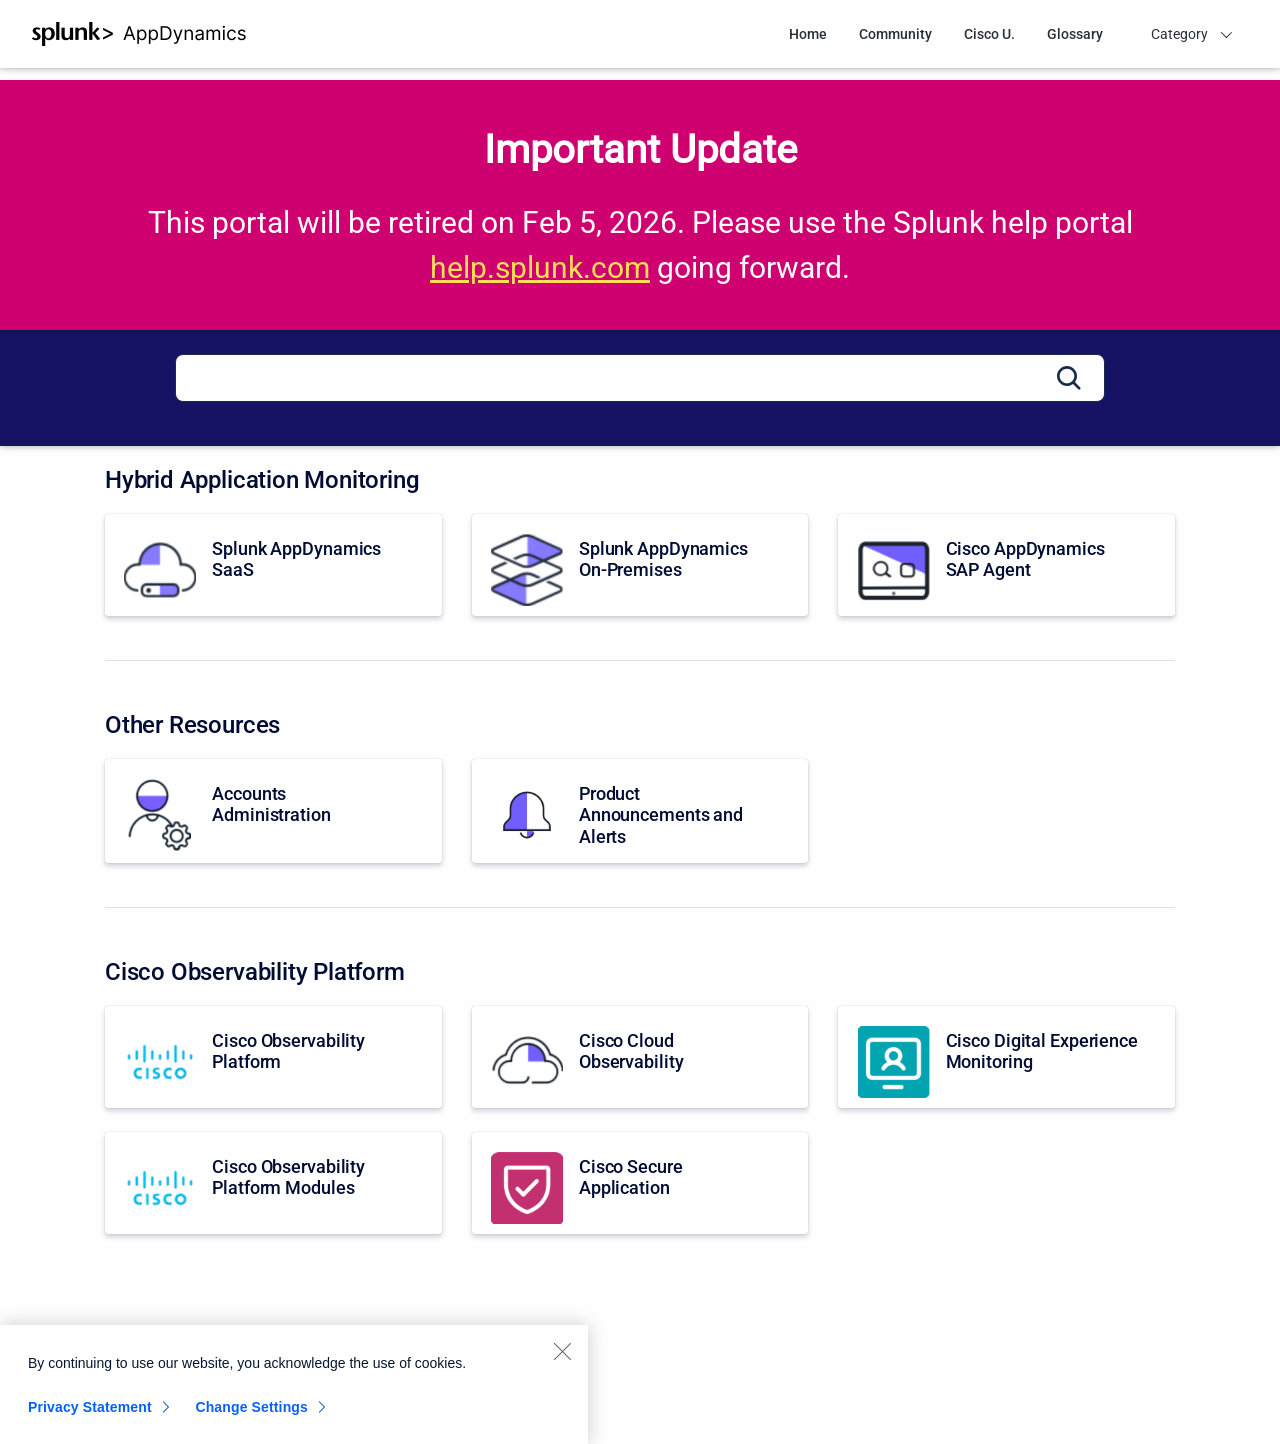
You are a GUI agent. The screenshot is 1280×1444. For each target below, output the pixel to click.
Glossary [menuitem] (1075, 34)
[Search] (640, 378)
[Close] (562, 1359)
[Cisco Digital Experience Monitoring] (1006, 1057)
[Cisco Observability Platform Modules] (273, 1183)
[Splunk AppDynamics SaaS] (273, 565)
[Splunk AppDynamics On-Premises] (640, 565)
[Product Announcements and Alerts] (640, 811)
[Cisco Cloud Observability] (640, 1057)
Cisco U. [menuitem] (989, 34)
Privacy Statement (90, 1415)
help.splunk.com (540, 267)
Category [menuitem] (1179, 34)
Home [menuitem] (808, 34)
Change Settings (251, 1415)
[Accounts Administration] (273, 811)
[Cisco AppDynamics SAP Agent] (1006, 565)
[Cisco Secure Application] (640, 1183)
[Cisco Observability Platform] (273, 1057)
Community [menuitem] (895, 34)
